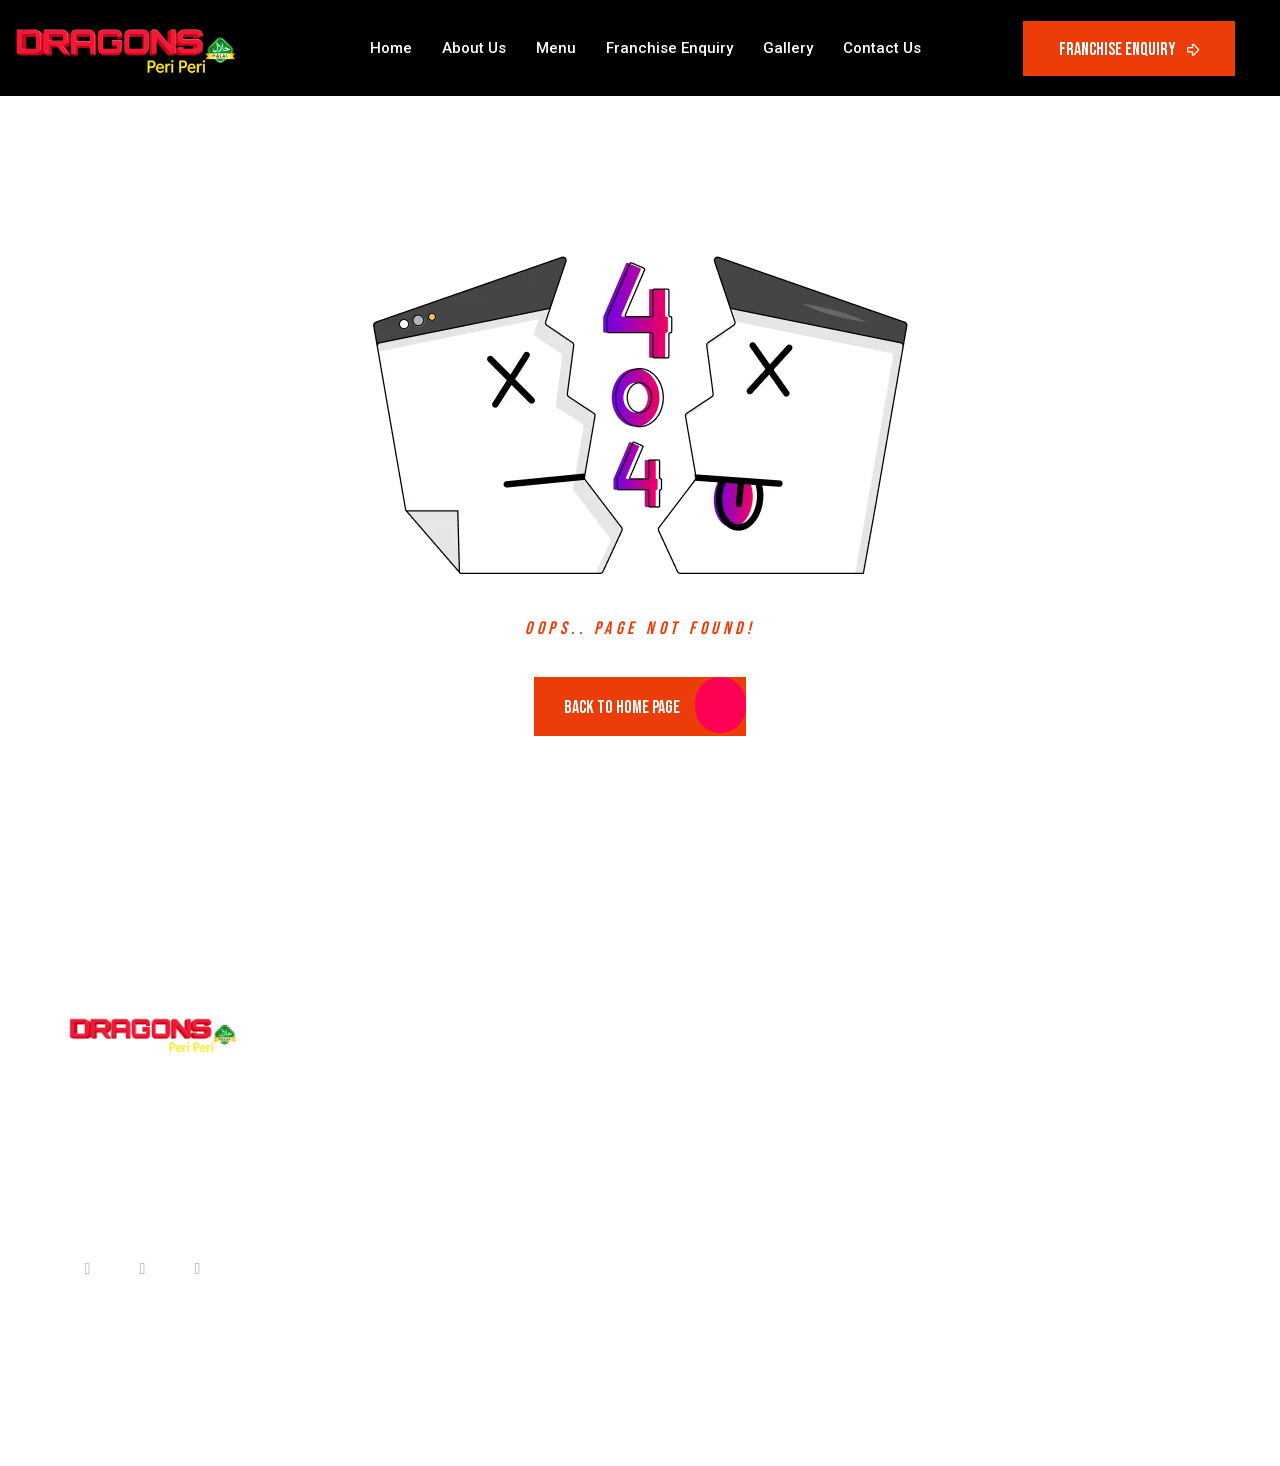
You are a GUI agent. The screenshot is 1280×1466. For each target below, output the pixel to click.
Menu (556, 48)
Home (391, 48)
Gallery (788, 48)
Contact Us (882, 48)
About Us (474, 48)
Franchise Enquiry (669, 48)
